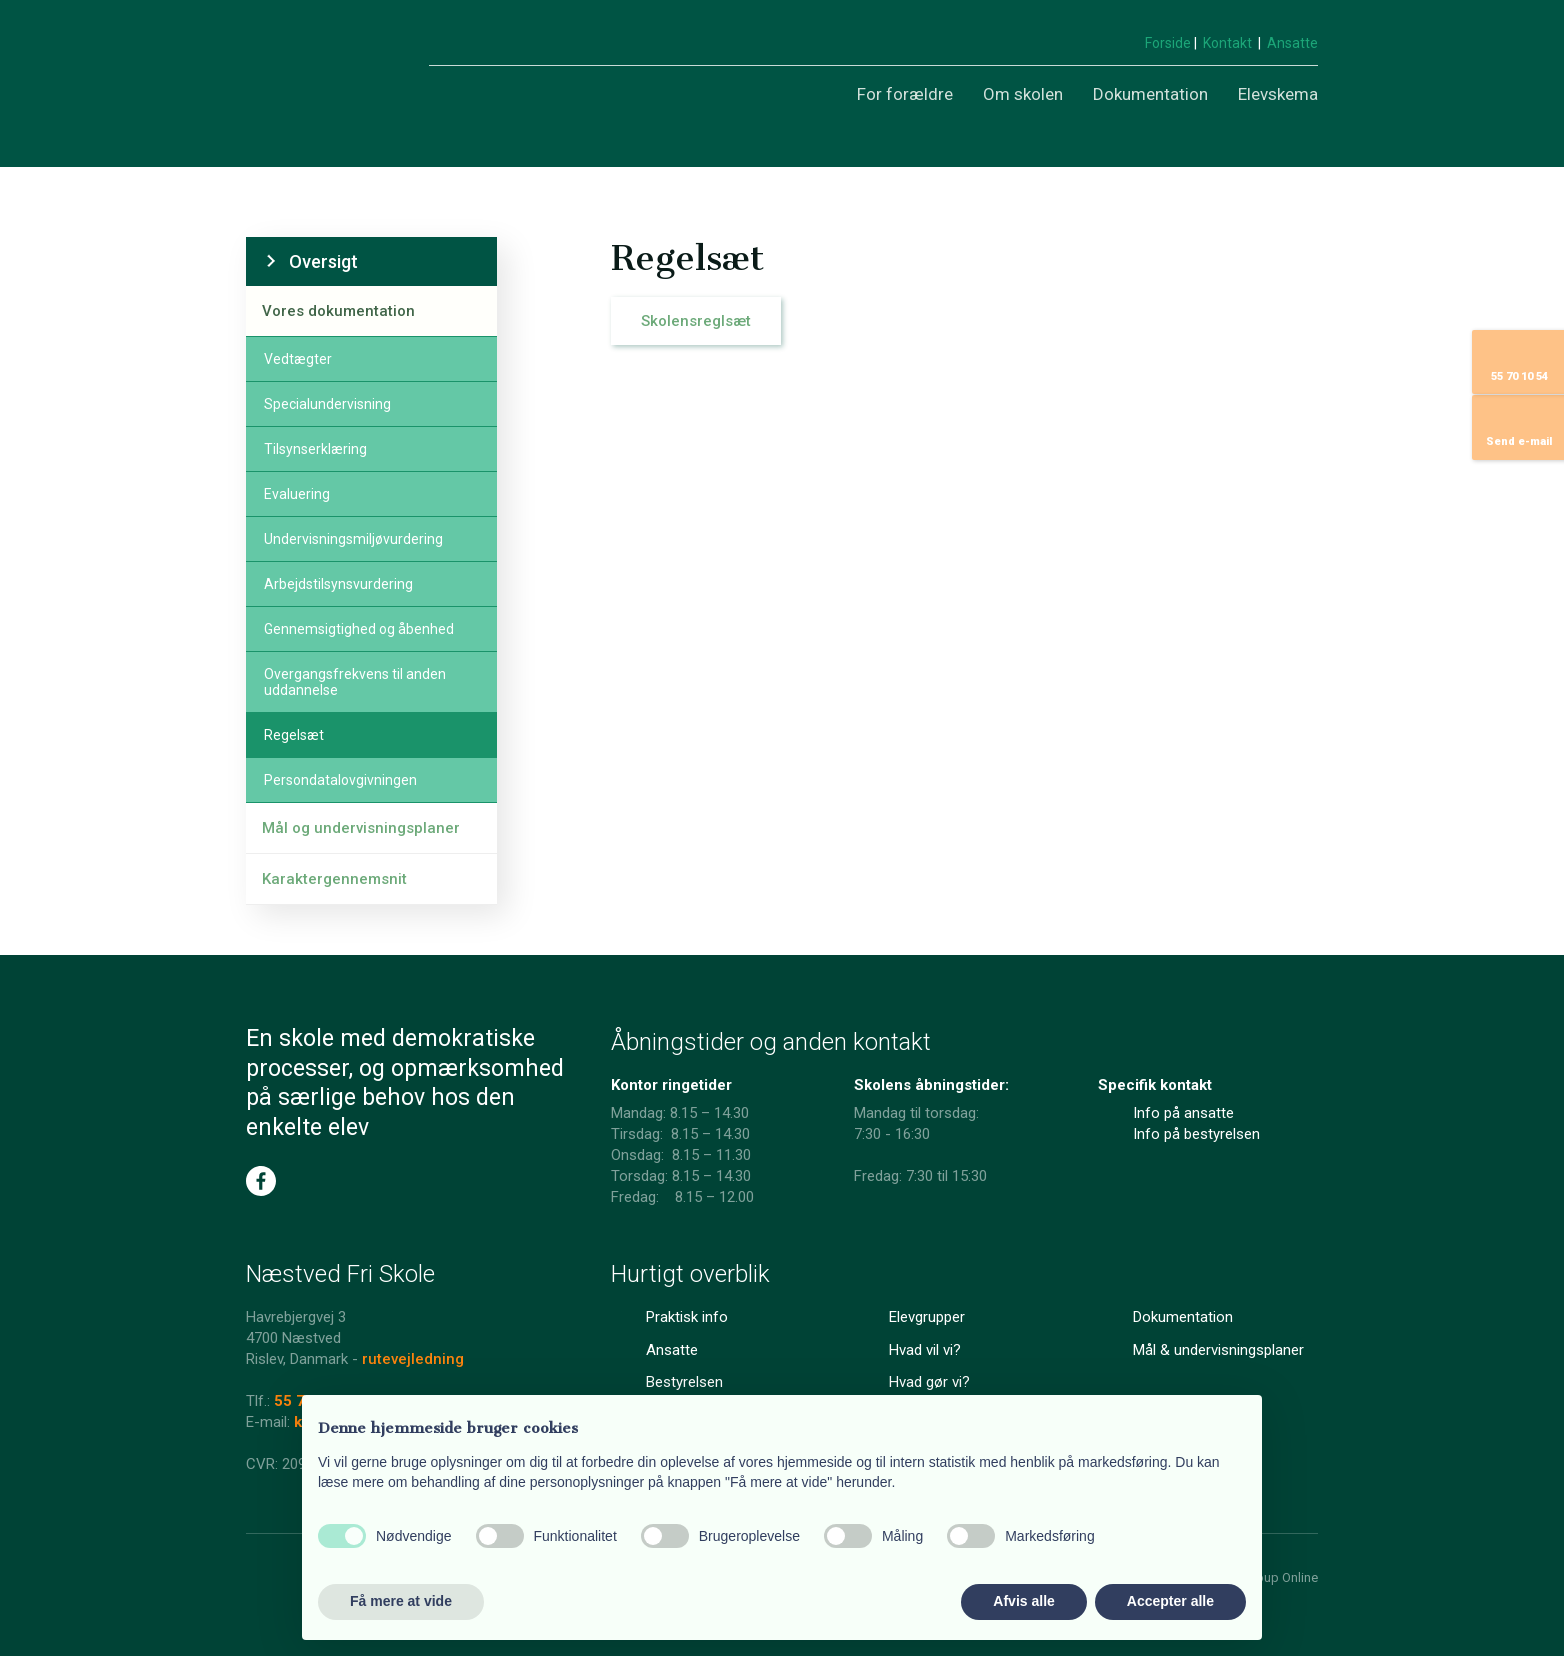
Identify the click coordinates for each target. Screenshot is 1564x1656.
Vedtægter (298, 359)
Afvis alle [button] (1023, 1601)
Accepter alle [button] (1170, 1601)
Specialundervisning (327, 404)
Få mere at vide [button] (401, 1601)
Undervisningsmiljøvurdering (353, 539)
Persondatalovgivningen (340, 780)
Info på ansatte (1183, 1113)
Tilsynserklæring (315, 449)
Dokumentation (1150, 94)
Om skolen (1023, 94)
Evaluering (297, 494)
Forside (1169, 43)
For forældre (905, 94)
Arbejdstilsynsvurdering (338, 584)
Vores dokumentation (338, 311)
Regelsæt (294, 735)
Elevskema (1278, 94)
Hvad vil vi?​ (925, 1350)
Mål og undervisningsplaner (361, 828)
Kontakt (1227, 43)
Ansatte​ (672, 1350)
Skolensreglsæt (696, 321)
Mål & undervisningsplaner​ (1218, 1350)
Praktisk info (687, 1317)
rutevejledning (413, 1359)
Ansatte (1292, 43)
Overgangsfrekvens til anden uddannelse (355, 682)
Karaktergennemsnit (334, 879)
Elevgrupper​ (927, 1317)
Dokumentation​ (1183, 1317)
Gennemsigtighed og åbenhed (359, 629)
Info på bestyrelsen (1196, 1134)
